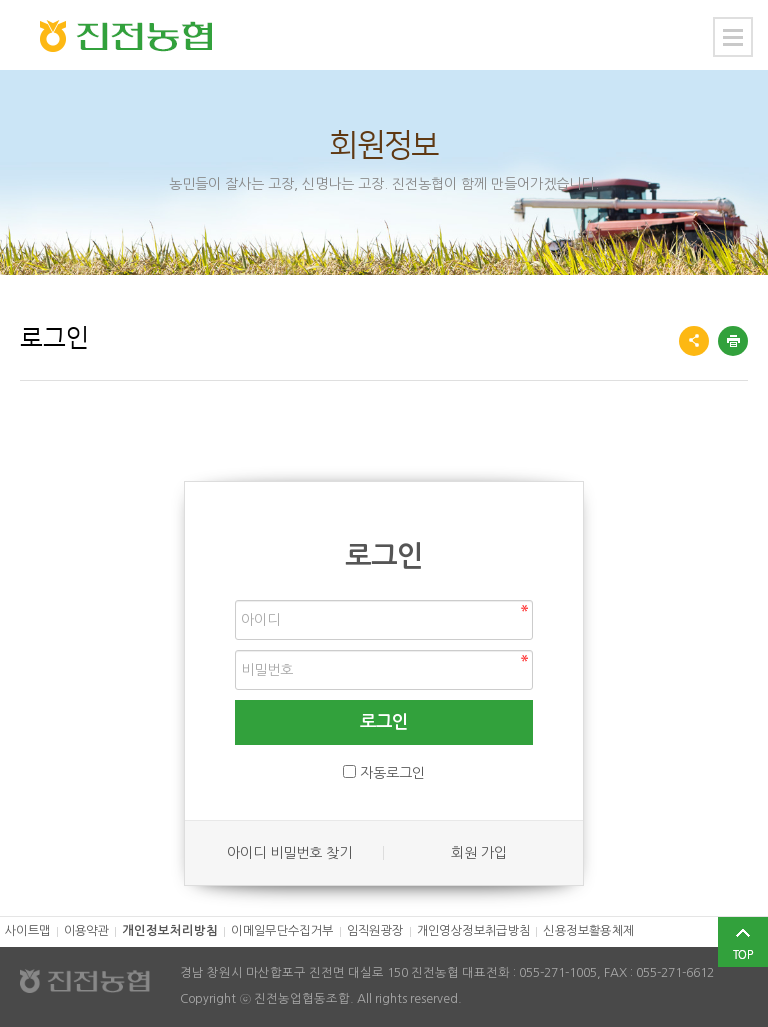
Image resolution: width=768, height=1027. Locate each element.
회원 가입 (479, 853)
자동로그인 (392, 773)
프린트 (733, 341)
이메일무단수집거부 (282, 931)
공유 (694, 341)
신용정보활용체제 (588, 931)
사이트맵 (28, 931)
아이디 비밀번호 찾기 (289, 853)
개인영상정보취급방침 (474, 931)
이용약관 (87, 931)
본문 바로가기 (0, 0)
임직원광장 (375, 931)
